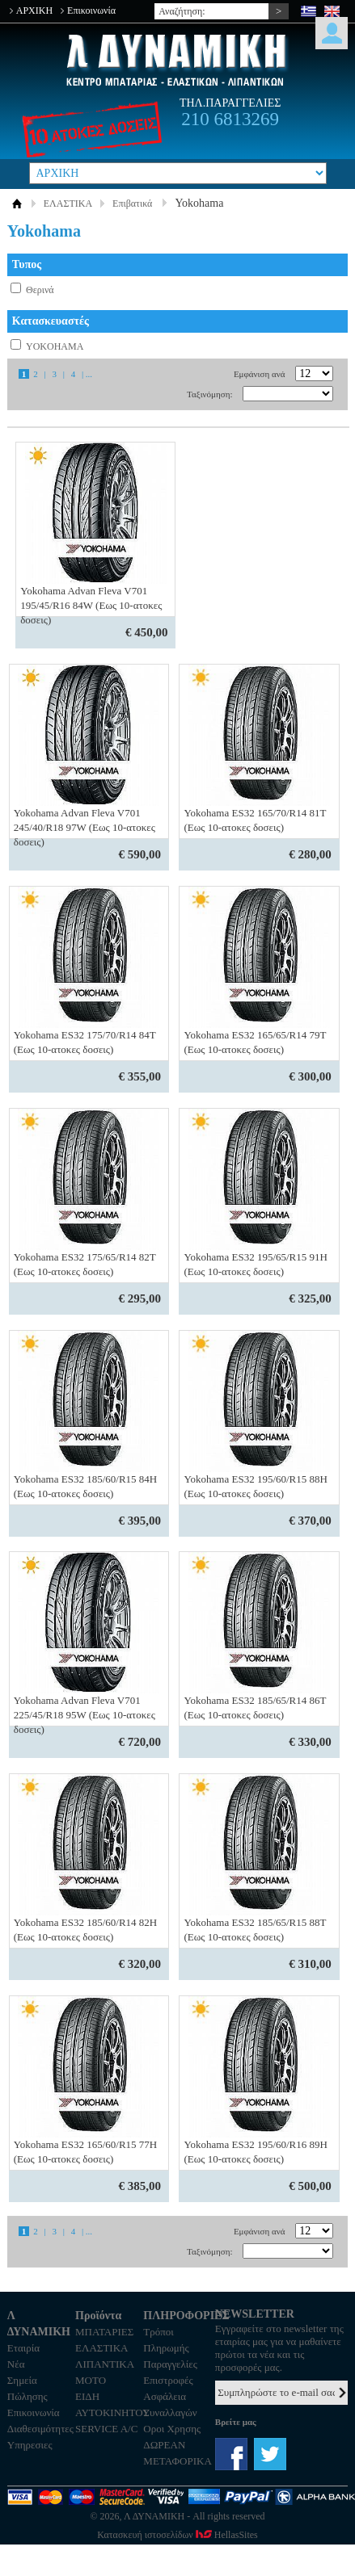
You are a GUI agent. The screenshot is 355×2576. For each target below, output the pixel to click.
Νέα (16, 2364)
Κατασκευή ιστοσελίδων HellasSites (177, 2534)
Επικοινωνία (91, 10)
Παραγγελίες (170, 2364)
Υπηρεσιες (30, 2445)
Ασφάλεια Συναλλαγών (170, 2404)
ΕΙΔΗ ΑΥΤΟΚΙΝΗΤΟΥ (109, 2404)
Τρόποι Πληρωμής (165, 2340)
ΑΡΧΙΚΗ (34, 10)
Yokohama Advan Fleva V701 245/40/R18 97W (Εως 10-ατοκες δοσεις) (84, 827)
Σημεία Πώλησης (27, 2388)
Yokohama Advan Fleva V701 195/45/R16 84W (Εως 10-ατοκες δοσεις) (91, 605)
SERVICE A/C (106, 2429)
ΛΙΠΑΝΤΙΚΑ (104, 2364)
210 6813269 (230, 119)
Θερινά (40, 290)
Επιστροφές (167, 2380)
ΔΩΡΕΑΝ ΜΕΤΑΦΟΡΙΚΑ (177, 2453)
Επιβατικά (132, 203)
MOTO (90, 2380)
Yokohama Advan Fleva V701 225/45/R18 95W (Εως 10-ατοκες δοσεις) (84, 1714)
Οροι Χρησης (172, 2429)
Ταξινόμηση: (209, 394)
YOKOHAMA (54, 346)
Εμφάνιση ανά (259, 374)
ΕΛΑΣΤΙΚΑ (68, 203)
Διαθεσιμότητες (40, 2429)
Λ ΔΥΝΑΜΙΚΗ (177, 60)
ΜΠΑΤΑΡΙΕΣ (104, 2332)
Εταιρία (23, 2348)
